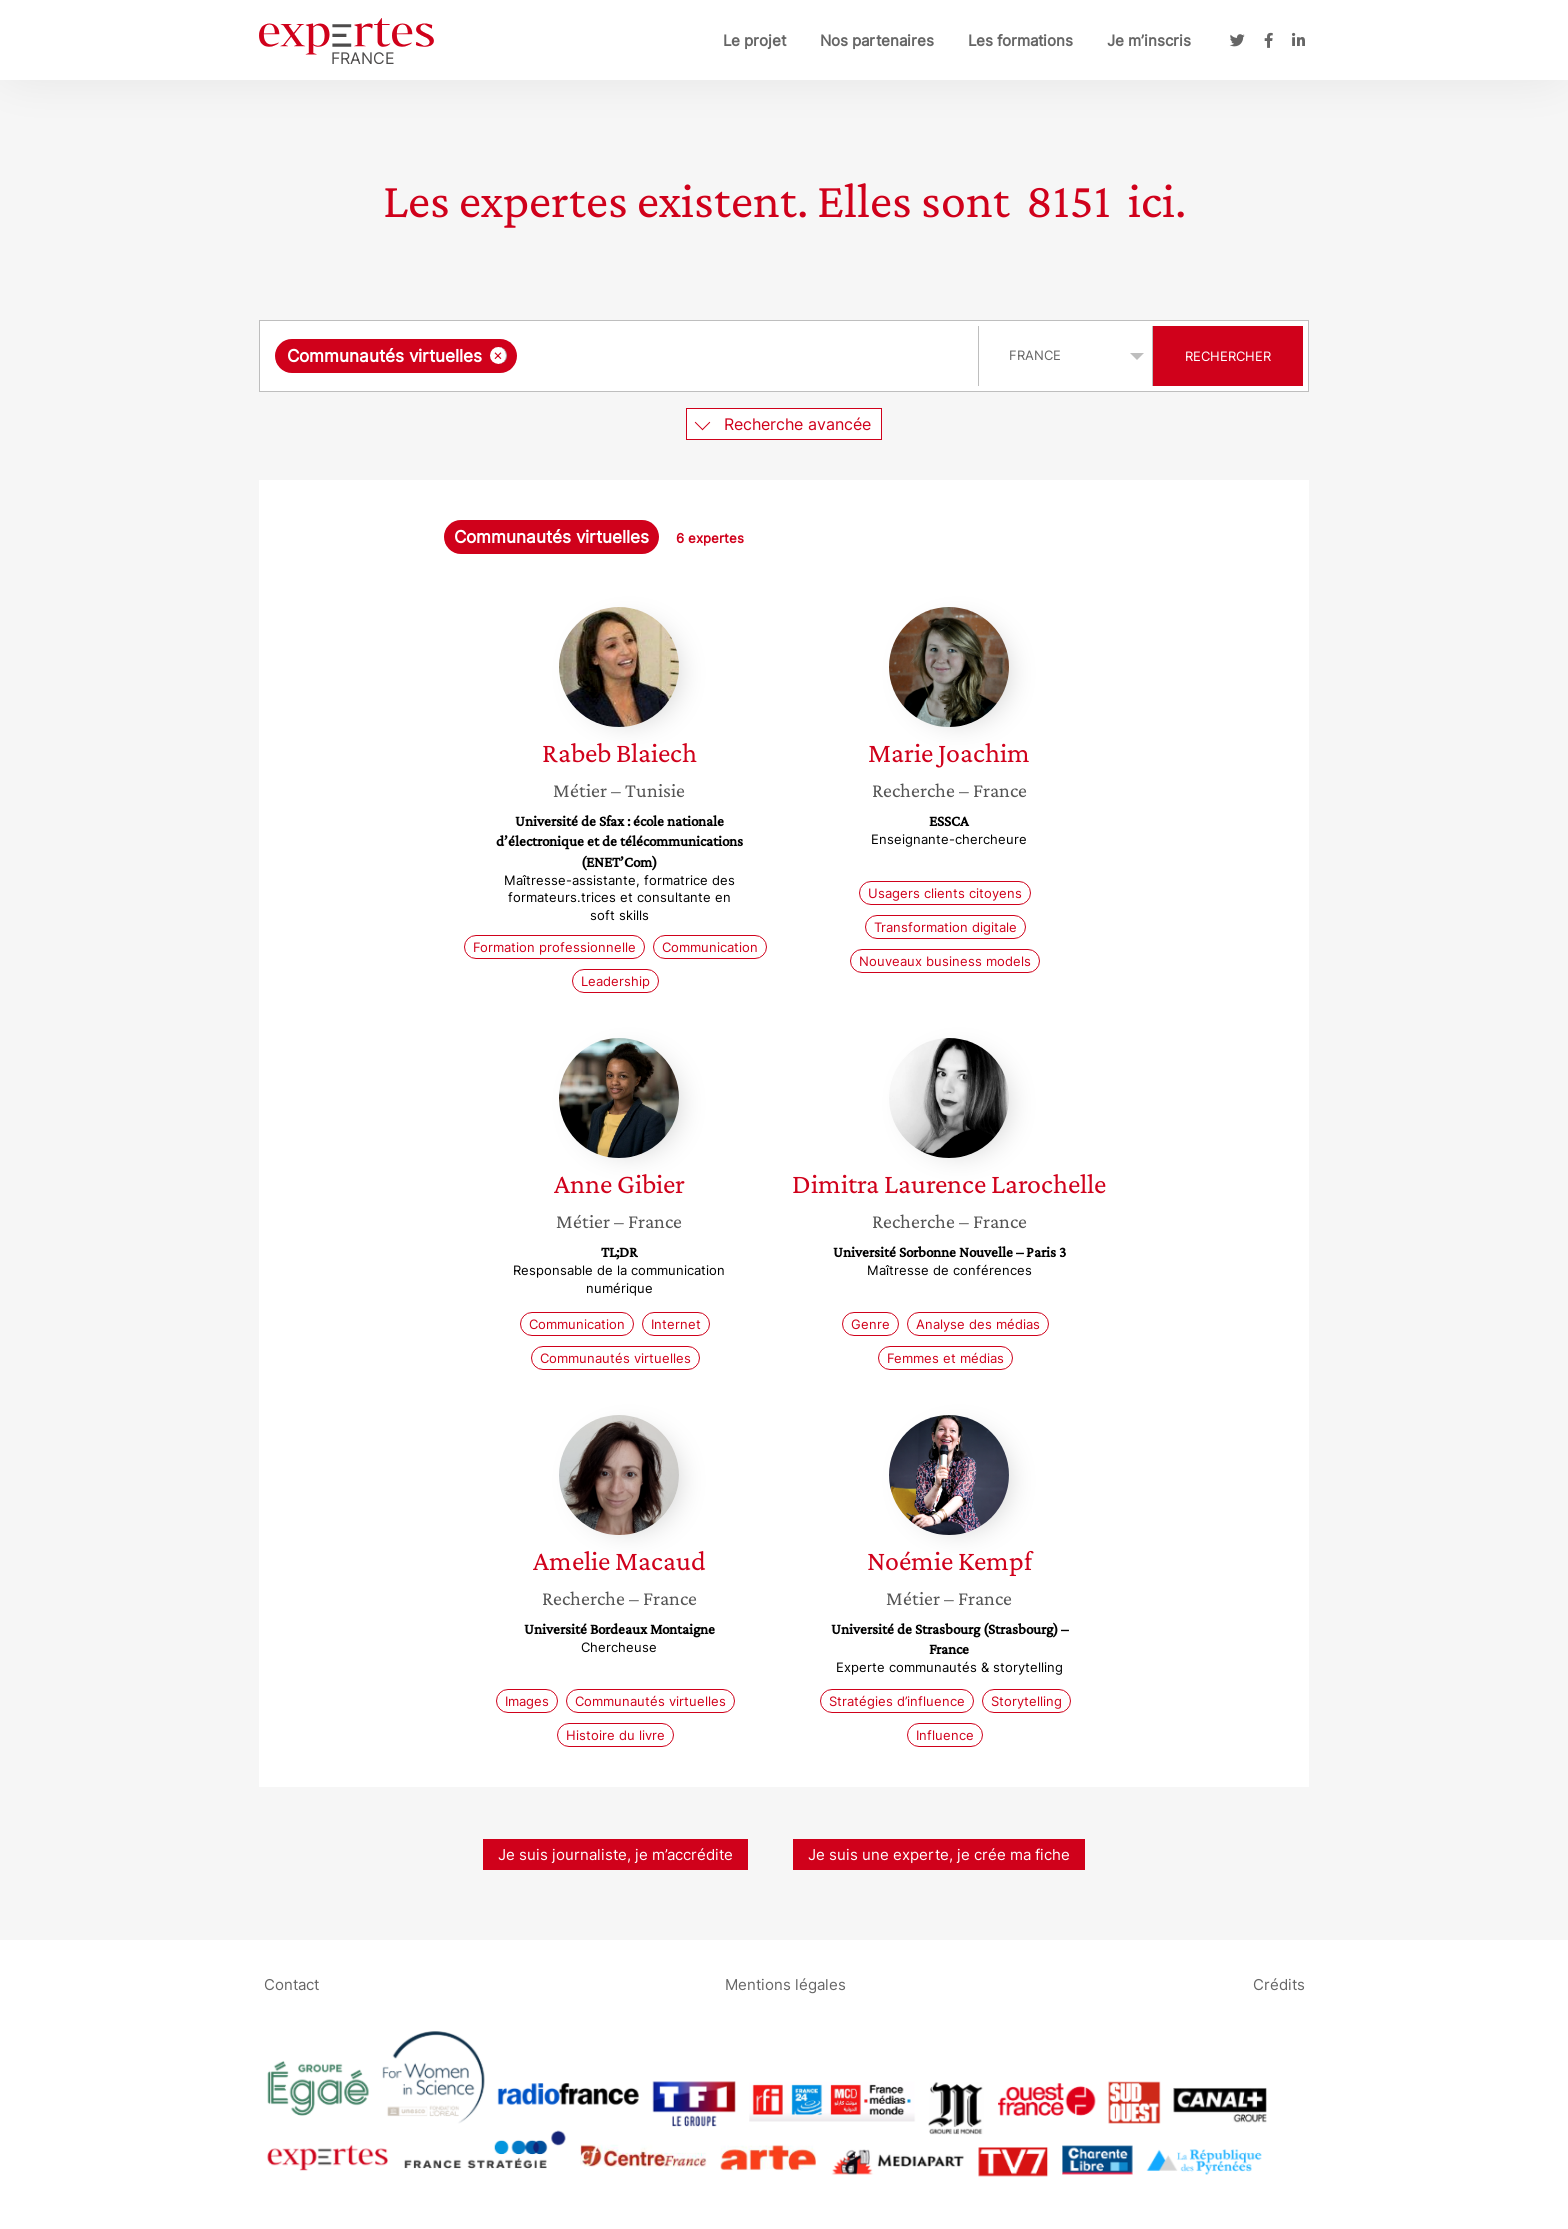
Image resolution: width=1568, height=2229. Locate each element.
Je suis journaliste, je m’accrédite (615, 1854)
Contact (291, 1984)
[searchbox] (728, 356)
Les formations (1020, 40)
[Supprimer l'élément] (498, 355)
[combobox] (621, 356)
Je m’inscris (1149, 40)
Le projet (754, 40)
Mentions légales (785, 1984)
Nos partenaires (877, 40)
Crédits (1279, 1984)
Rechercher (1228, 356)
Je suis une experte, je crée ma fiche (939, 1854)
